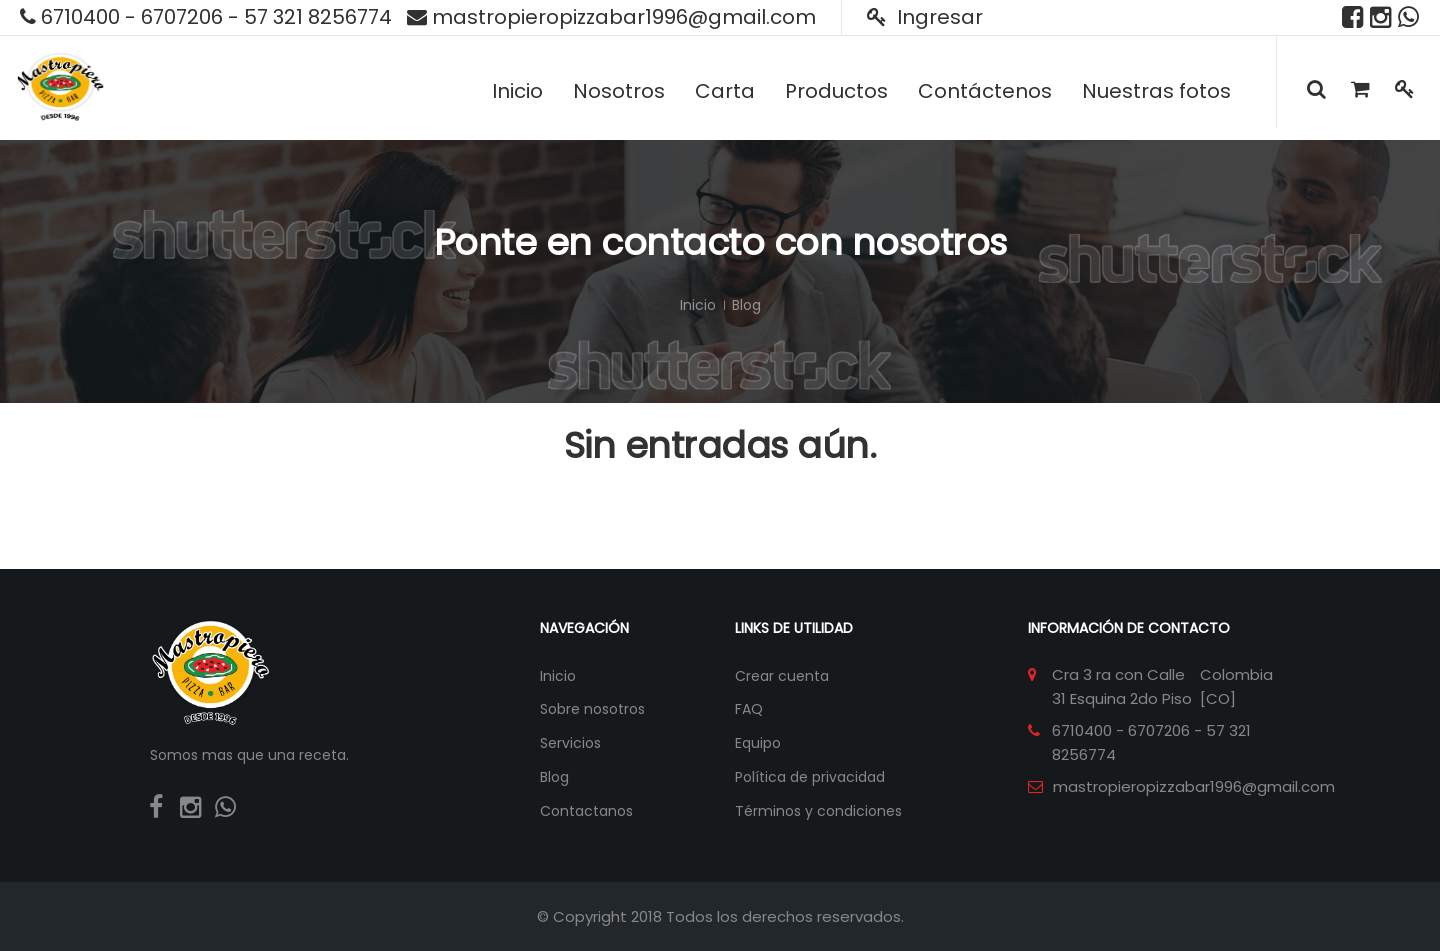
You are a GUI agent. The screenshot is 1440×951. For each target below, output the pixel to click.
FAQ (749, 709)
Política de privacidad (810, 777)
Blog (554, 777)
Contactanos (586, 811)
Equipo (758, 743)
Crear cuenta (782, 676)
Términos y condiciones (818, 811)
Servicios (570, 743)
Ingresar (925, 17)
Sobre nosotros (592, 709)
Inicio (698, 305)
